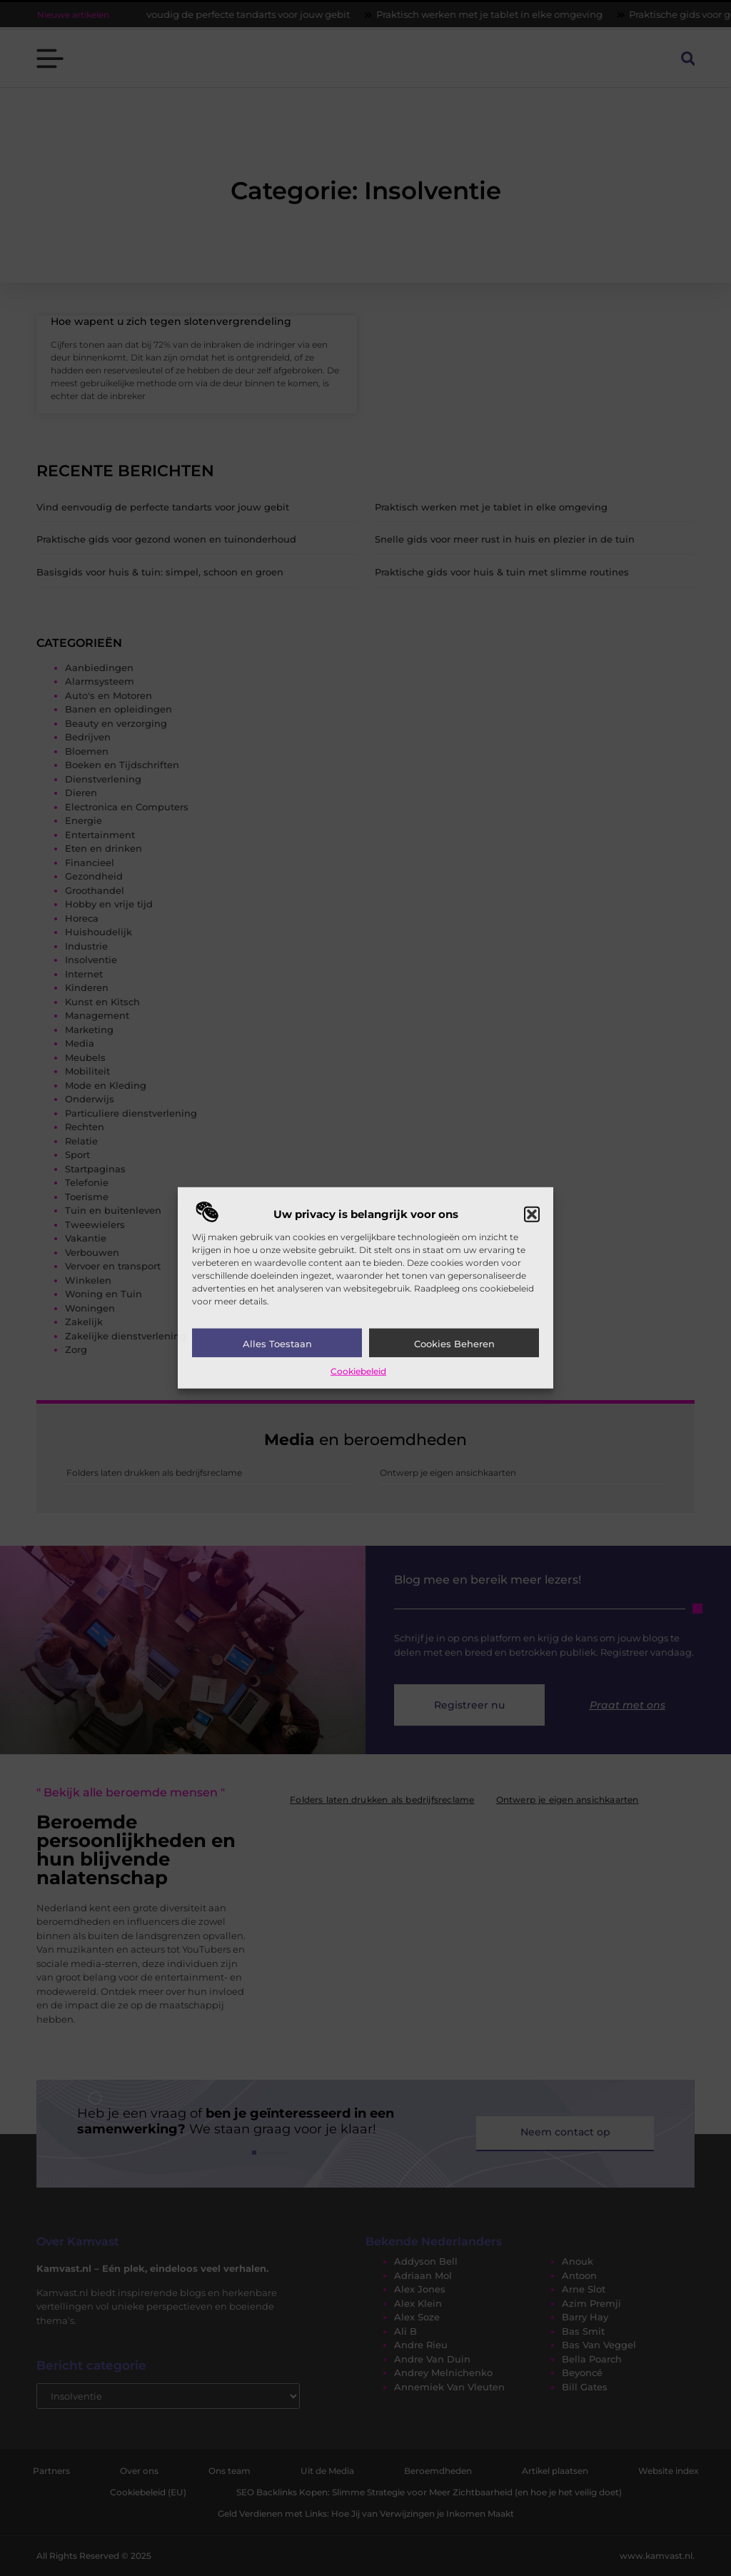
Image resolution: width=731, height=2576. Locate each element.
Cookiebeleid (358, 1371)
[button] (532, 1214)
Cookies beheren (454, 1343)
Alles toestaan (277, 1343)
